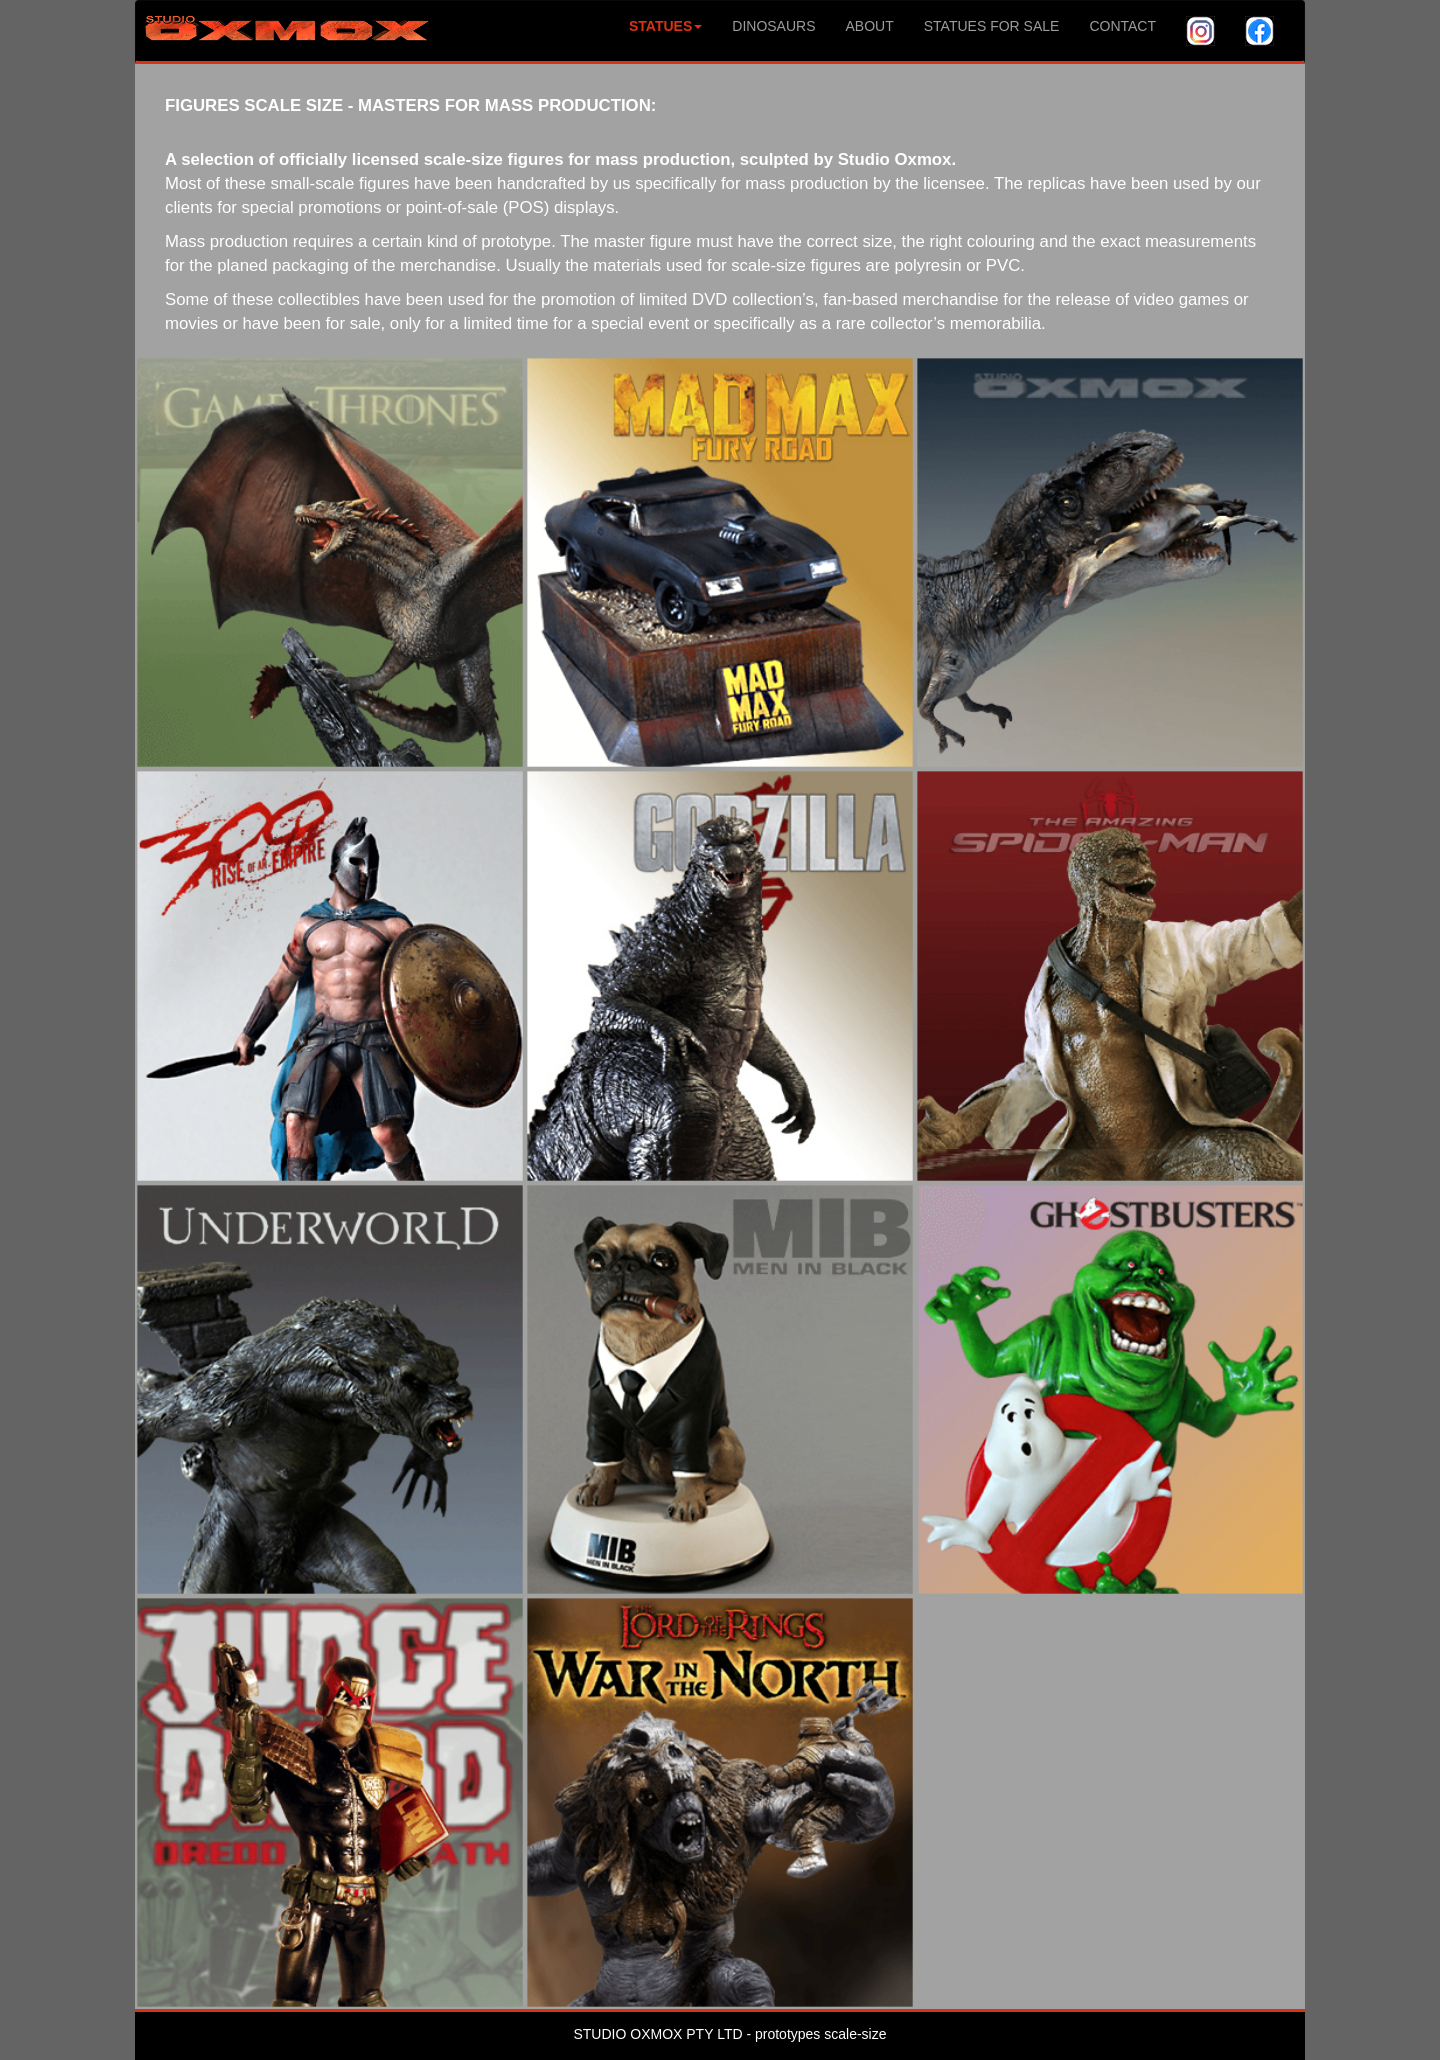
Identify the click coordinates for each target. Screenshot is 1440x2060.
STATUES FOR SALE (992, 26)
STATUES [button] (665, 26)
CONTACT (1122, 26)
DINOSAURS (773, 26)
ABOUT (870, 26)
